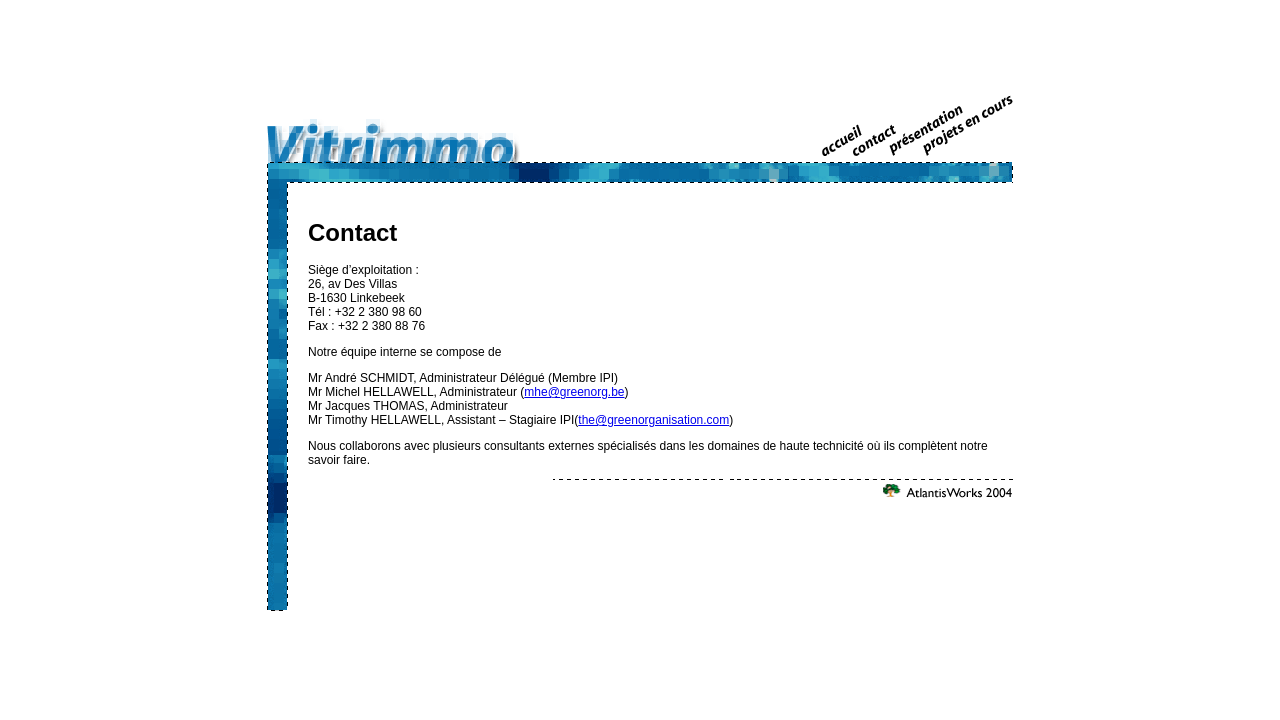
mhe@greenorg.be (574, 392)
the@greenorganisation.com (653, 420)
